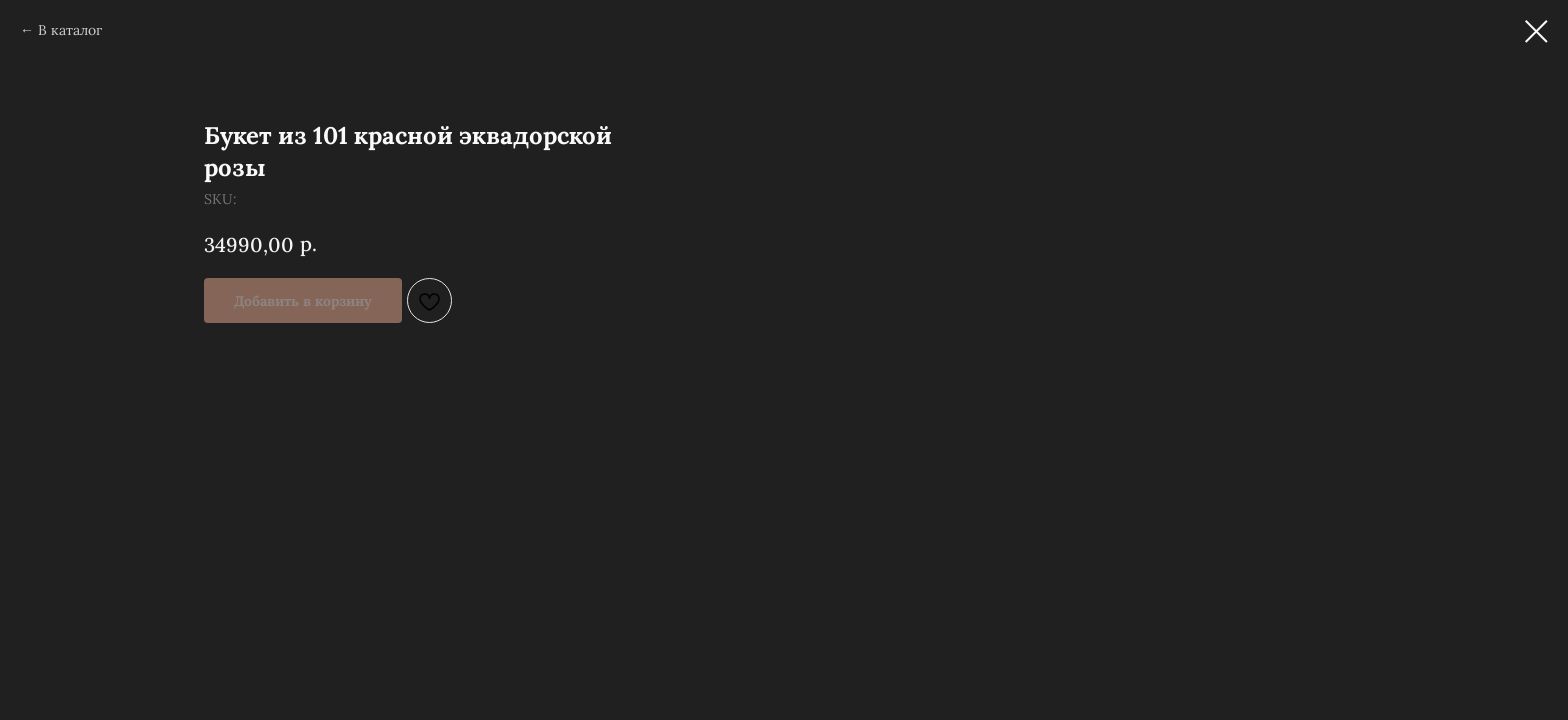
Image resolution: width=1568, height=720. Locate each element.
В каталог (70, 30)
